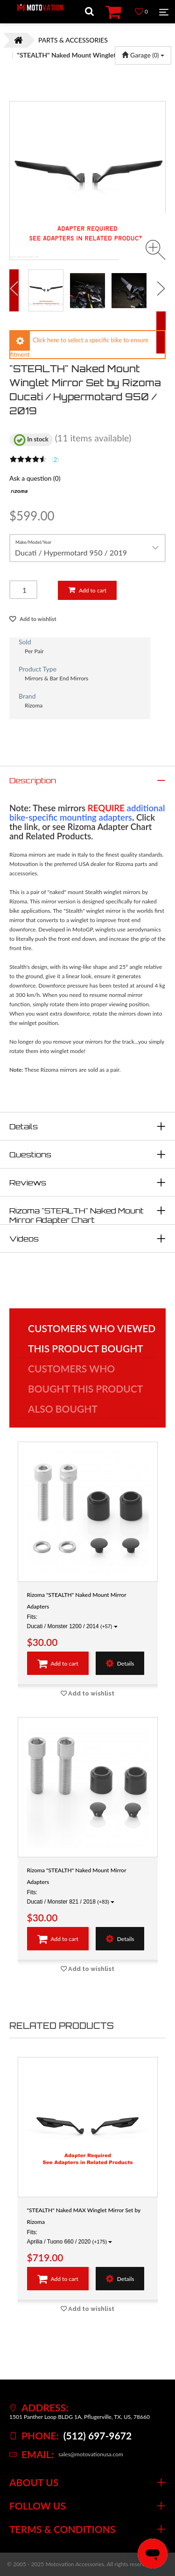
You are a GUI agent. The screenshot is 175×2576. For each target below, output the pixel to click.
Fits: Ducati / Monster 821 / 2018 (71, 1897)
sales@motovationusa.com (90, 2454)
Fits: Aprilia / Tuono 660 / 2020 (69, 2237)
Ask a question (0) (34, 478)
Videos (24, 1238)
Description (32, 780)
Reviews (27, 1182)
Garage (143, 55)
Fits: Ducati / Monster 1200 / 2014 (72, 1622)
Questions (30, 1154)
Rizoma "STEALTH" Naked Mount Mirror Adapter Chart (76, 1215)
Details (23, 1126)
